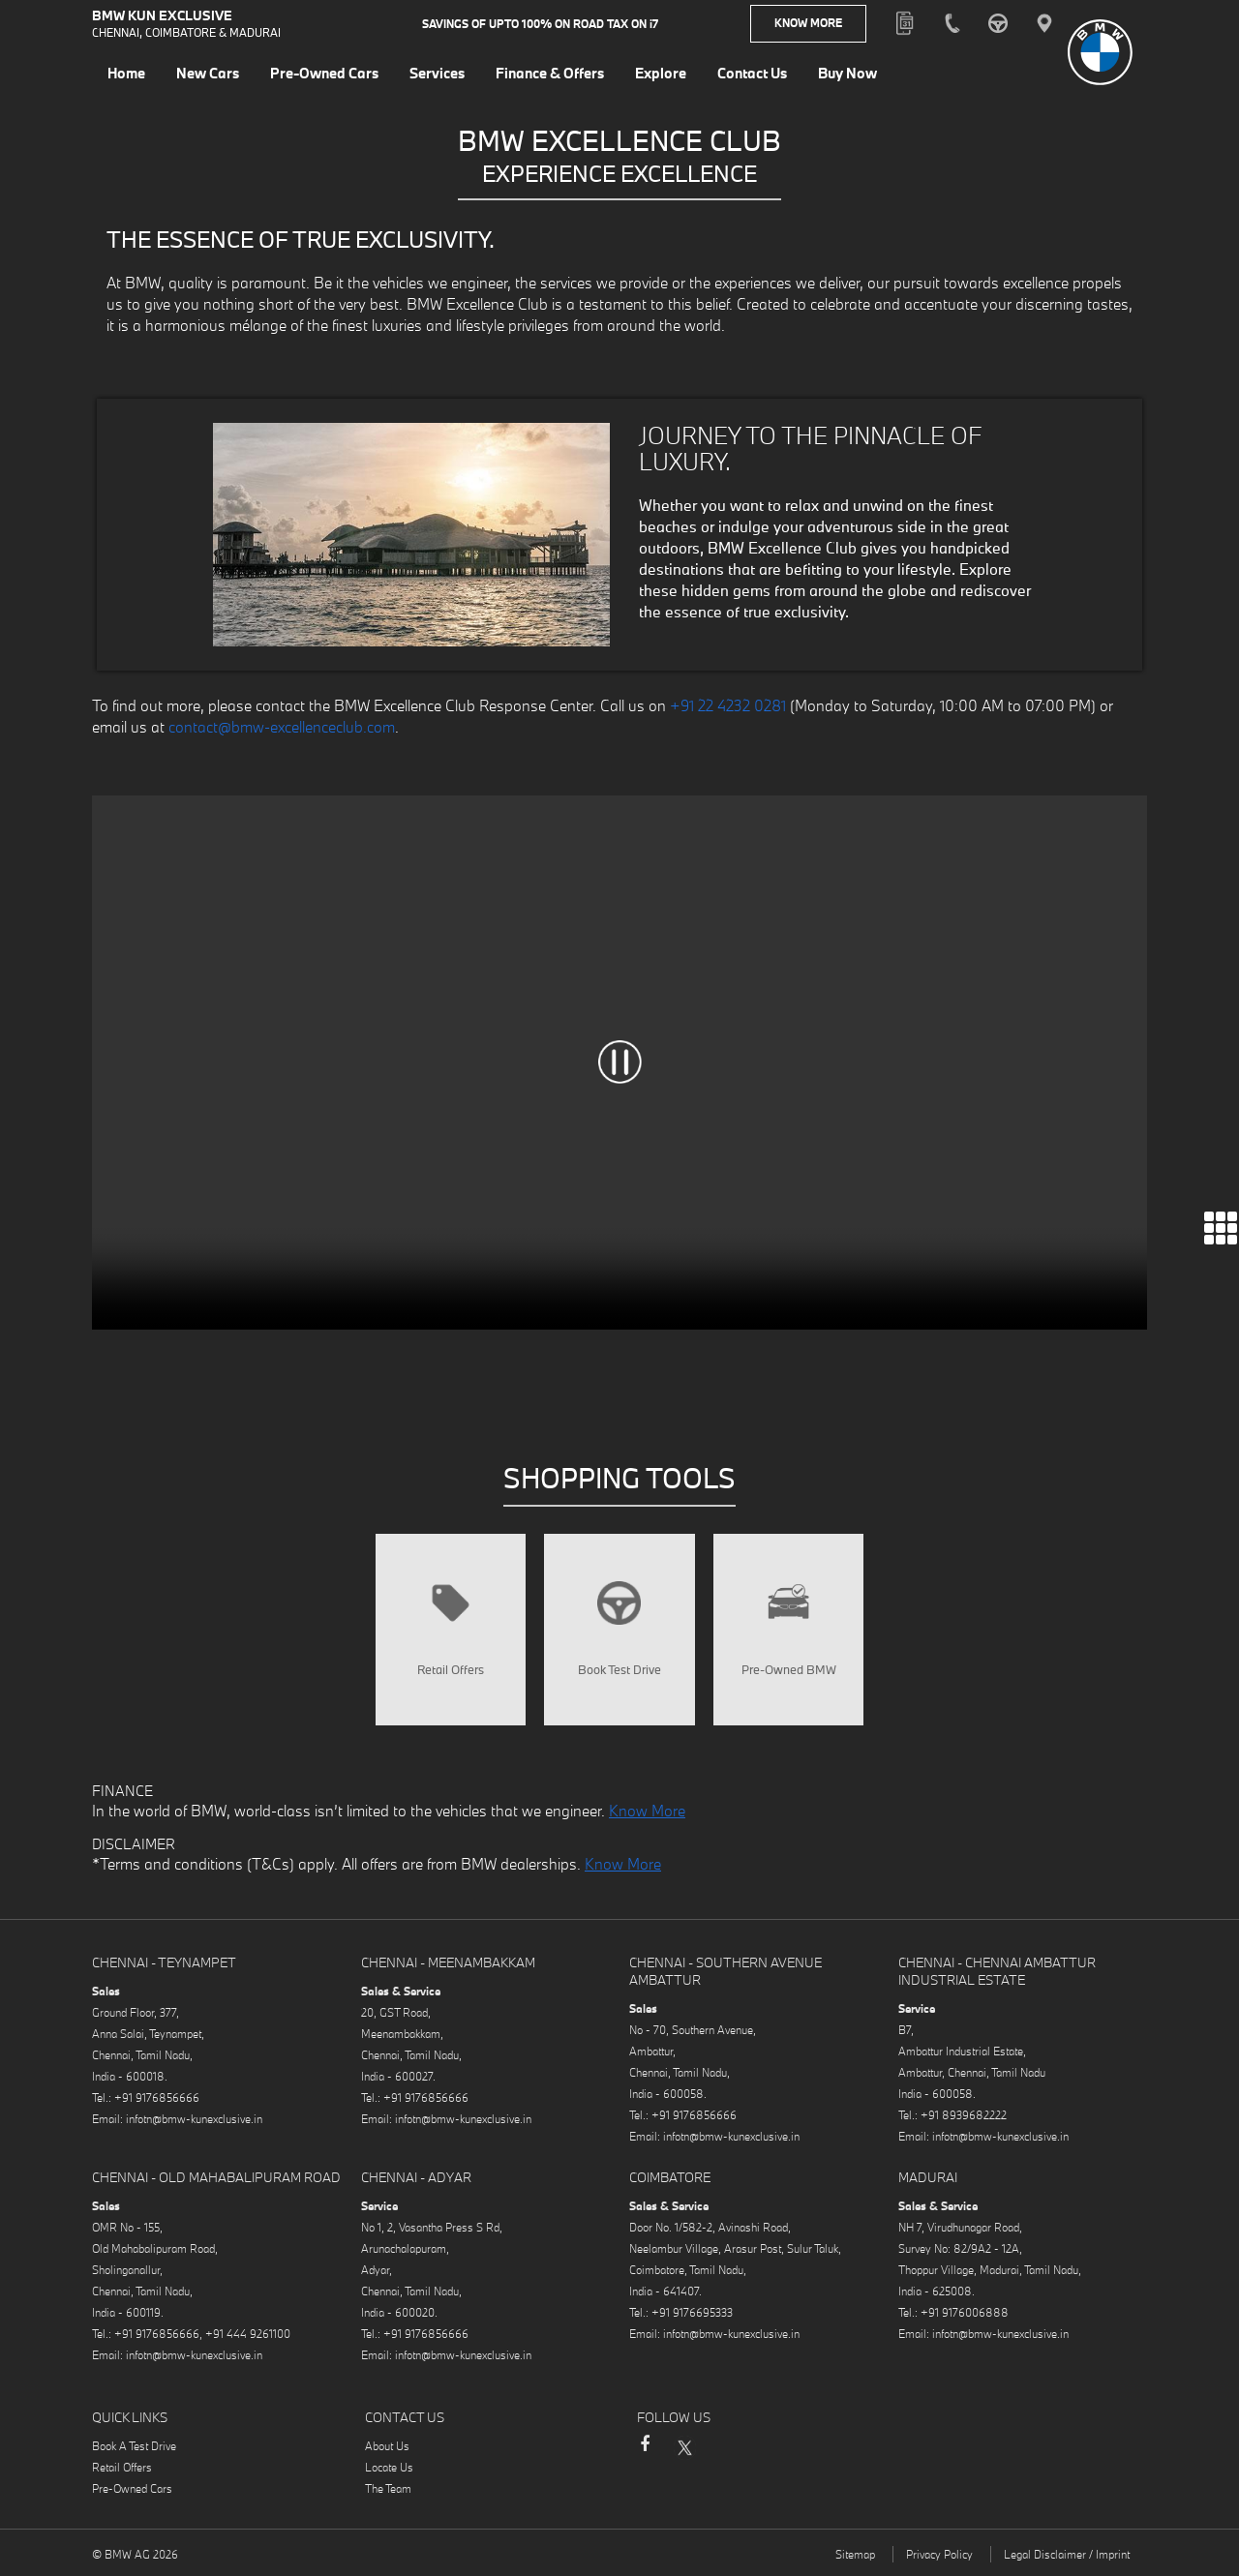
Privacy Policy (939, 2555)
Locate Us (389, 2468)
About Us (387, 2447)
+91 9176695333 (692, 2313)
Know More (808, 23)
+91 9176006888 (965, 2313)
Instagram (722, 2447)
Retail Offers (122, 2468)
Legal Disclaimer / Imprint (1067, 2555)
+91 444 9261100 (247, 2334)
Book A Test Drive (134, 2447)
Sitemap (855, 2555)
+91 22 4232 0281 (728, 705)
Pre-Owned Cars (132, 2489)
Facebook (645, 2454)
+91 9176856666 (156, 2098)
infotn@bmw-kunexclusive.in (194, 2119)
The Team (388, 2489)
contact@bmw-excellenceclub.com (281, 726)
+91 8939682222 (964, 2116)
